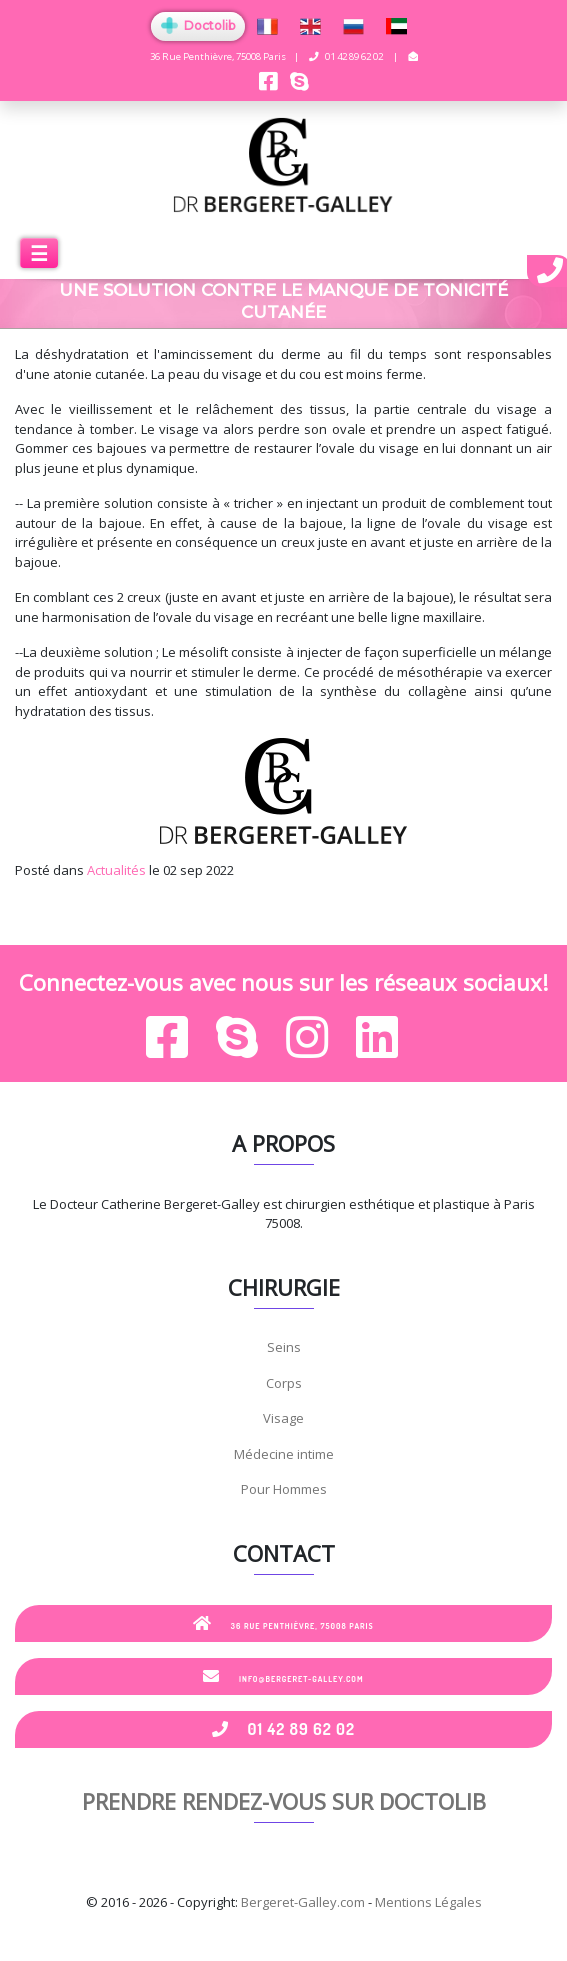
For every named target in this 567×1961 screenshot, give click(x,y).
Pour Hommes (284, 1489)
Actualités (116, 870)
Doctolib (198, 25)
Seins (284, 1347)
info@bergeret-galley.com (283, 1676)
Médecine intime (284, 1454)
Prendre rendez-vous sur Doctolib (284, 1801)
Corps (284, 1383)
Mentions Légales (428, 1902)
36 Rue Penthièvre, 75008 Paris (283, 1623)
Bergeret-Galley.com (303, 1902)
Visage (283, 1418)
